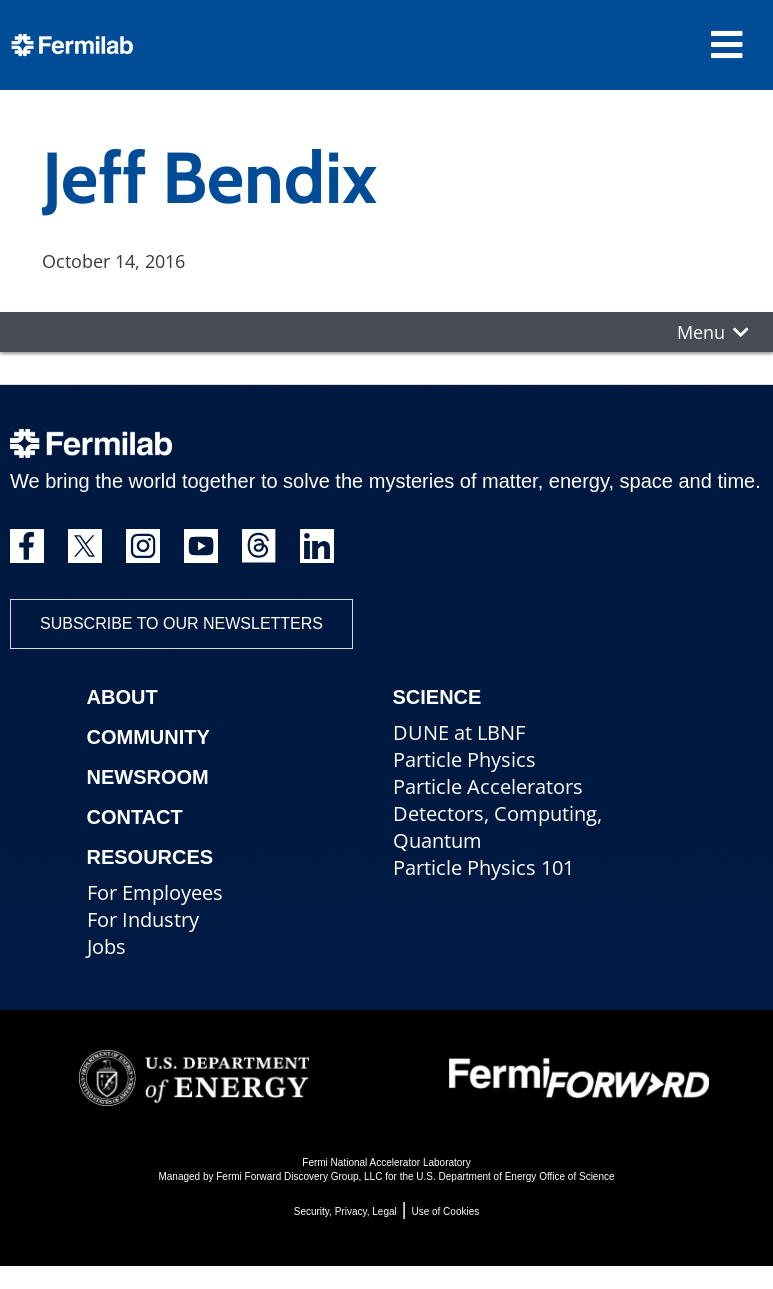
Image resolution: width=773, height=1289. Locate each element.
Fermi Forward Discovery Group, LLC (299, 1176)
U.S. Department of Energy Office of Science (515, 1176)
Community (148, 737)
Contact (135, 817)
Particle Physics (464, 759)
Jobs (106, 946)
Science (437, 697)
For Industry (143, 919)
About (122, 697)
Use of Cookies (445, 1211)
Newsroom (148, 777)
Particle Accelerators (488, 786)
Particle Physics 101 (483, 867)
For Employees (155, 892)
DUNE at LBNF (459, 732)
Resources (150, 857)
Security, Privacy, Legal (345, 1211)
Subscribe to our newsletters (181, 623)
